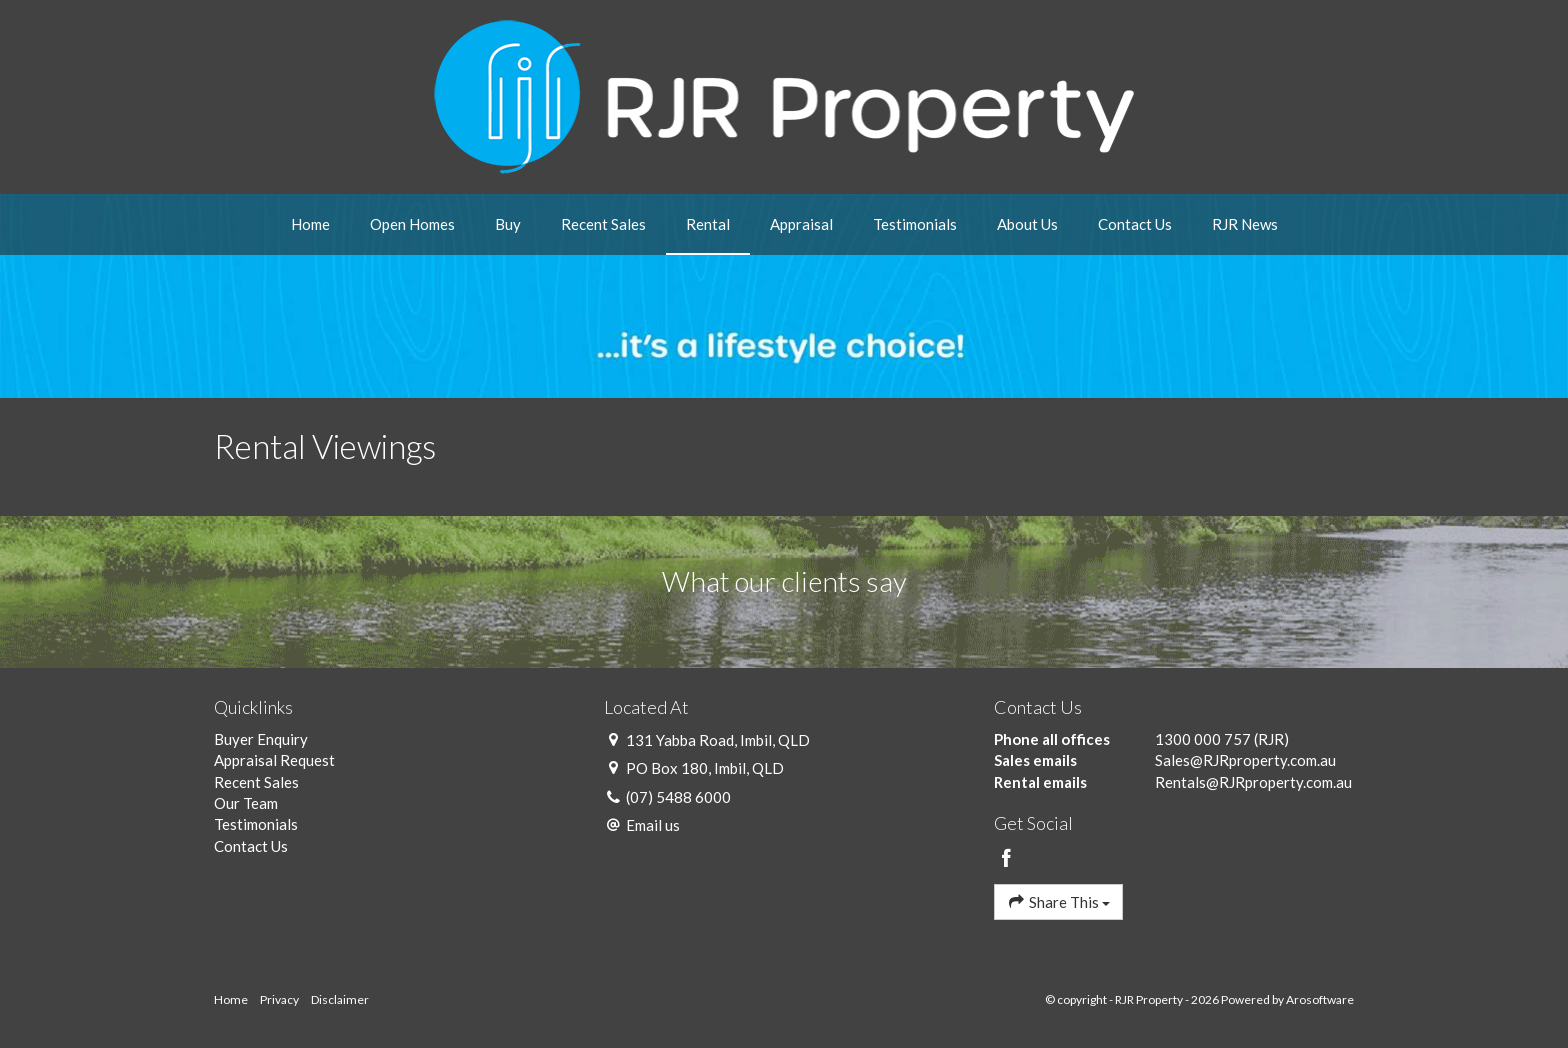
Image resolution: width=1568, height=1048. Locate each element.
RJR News (1245, 224)
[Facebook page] (1007, 859)
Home (310, 224)
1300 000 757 (1203, 739)
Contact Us (1135, 224)
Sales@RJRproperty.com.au (1245, 760)
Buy (508, 224)
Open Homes (412, 224)
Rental (708, 224)
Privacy (279, 999)
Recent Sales (603, 224)
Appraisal (801, 224)
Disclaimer (340, 999)
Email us (653, 825)
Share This (1058, 901)
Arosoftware (1320, 999)
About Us (1027, 224)
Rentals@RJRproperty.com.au (1253, 782)
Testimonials (915, 224)
